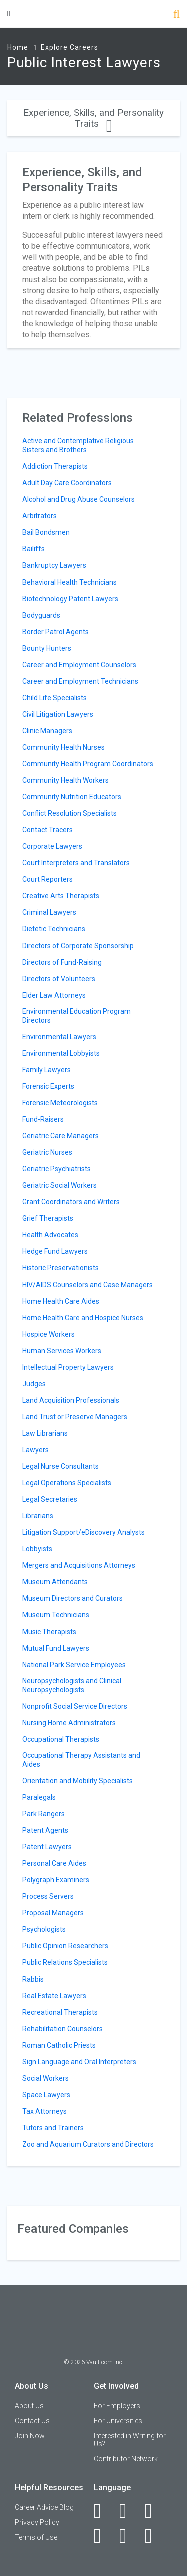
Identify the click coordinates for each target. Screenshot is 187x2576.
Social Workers (45, 2078)
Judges (34, 1384)
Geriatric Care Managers (60, 1136)
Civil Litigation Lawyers (57, 714)
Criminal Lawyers (49, 912)
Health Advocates (50, 1235)
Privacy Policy (37, 2522)
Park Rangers (43, 1814)
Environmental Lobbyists (61, 1053)
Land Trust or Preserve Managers (74, 1417)
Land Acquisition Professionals (70, 1400)
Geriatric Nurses (47, 1152)
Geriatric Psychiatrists (56, 1169)
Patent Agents (45, 1830)
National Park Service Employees (74, 1665)
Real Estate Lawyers (54, 1996)
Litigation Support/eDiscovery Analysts (83, 1532)
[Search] (176, 15)
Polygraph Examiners (55, 1880)
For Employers (117, 2406)
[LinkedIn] (128, 2510)
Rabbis (33, 1979)
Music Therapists (49, 1632)
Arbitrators (39, 516)
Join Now (30, 2436)
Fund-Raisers (43, 1119)
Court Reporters (47, 879)
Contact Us (32, 2421)
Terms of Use (36, 2537)
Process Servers (48, 1896)
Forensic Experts (48, 1086)
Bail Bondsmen (46, 532)
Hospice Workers (48, 1334)
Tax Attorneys (44, 2111)
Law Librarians (45, 1433)
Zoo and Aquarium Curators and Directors (88, 2144)
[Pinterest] (128, 2535)
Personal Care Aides (54, 1863)
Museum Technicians (55, 1615)
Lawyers (35, 1450)
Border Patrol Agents (55, 632)
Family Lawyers (46, 1070)
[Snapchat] (154, 2535)
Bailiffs (33, 549)
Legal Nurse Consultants (60, 1466)
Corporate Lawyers (52, 846)
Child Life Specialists (54, 698)
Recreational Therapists (60, 2012)
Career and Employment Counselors (79, 665)
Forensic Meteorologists (60, 1103)
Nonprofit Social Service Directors (74, 1706)
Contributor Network (126, 2459)
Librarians (37, 1516)
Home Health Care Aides (60, 1301)
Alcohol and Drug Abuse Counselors (78, 499)
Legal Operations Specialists (66, 1483)
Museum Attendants (55, 1582)
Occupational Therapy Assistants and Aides (81, 1759)
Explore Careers (69, 47)
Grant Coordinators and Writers (71, 1202)
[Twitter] (154, 2510)
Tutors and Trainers (53, 2128)
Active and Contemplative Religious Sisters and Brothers (78, 445)
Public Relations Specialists (65, 1962)
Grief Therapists (47, 1218)
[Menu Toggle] (8, 13)
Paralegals (39, 1797)
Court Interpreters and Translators (76, 863)
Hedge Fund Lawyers (55, 1251)
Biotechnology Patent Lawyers (70, 599)
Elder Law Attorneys (54, 995)
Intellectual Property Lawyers (68, 1367)
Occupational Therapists (60, 1739)
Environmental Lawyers (59, 1037)
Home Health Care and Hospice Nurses (82, 1318)
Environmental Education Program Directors (76, 1015)
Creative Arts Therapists (60, 896)
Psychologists (44, 1929)
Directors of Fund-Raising (62, 962)
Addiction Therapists (55, 466)
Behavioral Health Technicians (69, 582)
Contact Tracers (47, 830)
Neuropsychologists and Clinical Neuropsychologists (71, 1685)
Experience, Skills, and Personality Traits (93, 118)
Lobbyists (37, 1549)
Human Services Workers (61, 1351)
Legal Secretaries (49, 1499)
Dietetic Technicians (53, 929)
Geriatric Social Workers (59, 1185)
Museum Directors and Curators (72, 1598)
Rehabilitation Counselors (62, 2029)
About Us (29, 2406)
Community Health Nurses (63, 747)
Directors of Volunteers (58, 979)
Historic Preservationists (60, 1268)
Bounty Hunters (46, 648)
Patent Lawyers (47, 1847)
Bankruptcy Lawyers (54, 565)
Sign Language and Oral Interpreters (79, 2062)
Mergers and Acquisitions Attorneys (78, 1565)
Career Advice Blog (44, 2507)
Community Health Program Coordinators (87, 764)
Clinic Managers (47, 731)
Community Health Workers (65, 780)
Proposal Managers (53, 1913)
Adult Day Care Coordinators (67, 483)
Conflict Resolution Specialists (69, 813)
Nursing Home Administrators (69, 1723)
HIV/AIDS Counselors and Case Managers (87, 1285)
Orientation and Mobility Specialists (77, 1781)
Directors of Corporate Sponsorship (78, 946)
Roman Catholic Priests (59, 2045)
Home (17, 47)
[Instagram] (103, 2535)
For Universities (118, 2421)
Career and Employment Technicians (80, 681)
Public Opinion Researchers (65, 1946)
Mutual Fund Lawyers (55, 1648)
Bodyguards (41, 615)
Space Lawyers (46, 2095)
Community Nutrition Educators (71, 797)
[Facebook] (103, 2510)
